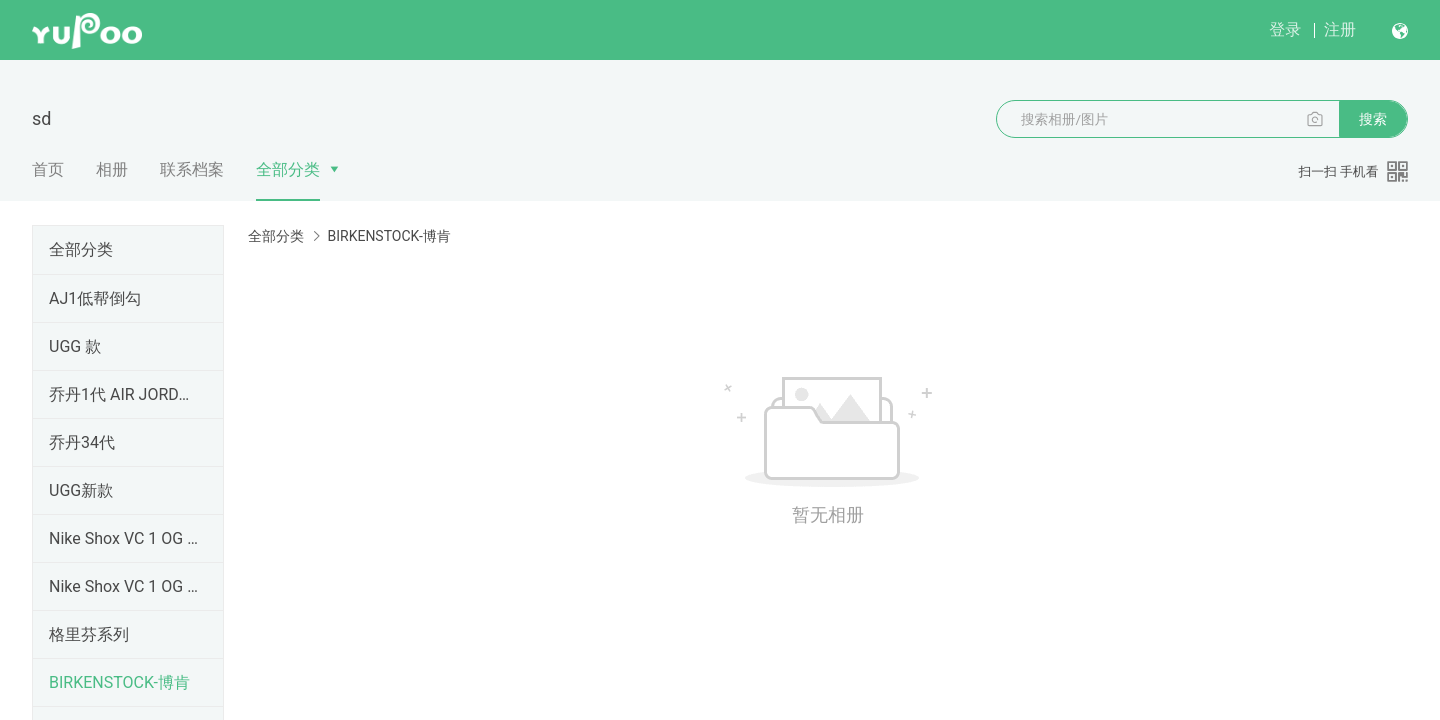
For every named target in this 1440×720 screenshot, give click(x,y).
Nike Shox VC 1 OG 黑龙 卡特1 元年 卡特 (124, 538)
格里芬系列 (89, 634)
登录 (1285, 29)
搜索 (1373, 119)
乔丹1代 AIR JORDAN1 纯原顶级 (124, 394)
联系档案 (192, 169)
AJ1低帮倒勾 (95, 298)
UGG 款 (75, 346)
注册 (1340, 29)
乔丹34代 (82, 442)
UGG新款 (81, 490)
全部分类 (288, 169)
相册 (112, 169)
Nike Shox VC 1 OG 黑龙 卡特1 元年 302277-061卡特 (124, 586)
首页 (48, 169)
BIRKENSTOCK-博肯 (119, 682)
